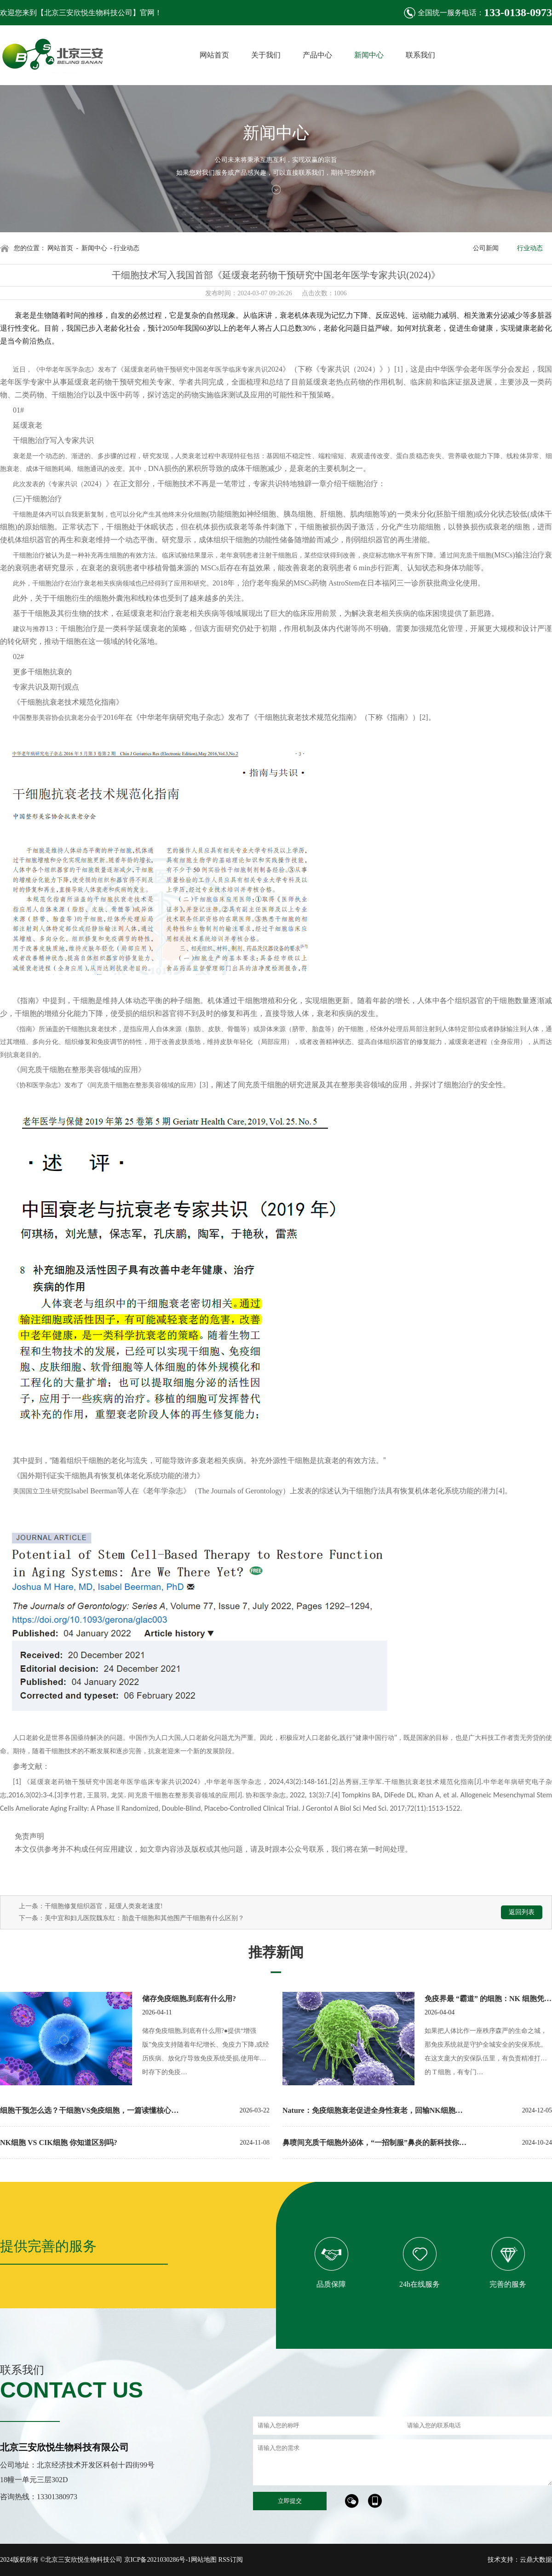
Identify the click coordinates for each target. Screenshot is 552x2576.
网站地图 (204, 2559)
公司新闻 (486, 248)
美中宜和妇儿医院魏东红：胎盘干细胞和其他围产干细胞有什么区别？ (144, 1918)
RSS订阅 (230, 2559)
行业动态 (530, 248)
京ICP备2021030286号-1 (157, 2559)
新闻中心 (94, 248)
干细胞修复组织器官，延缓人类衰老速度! (104, 1906)
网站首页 (60, 248)
